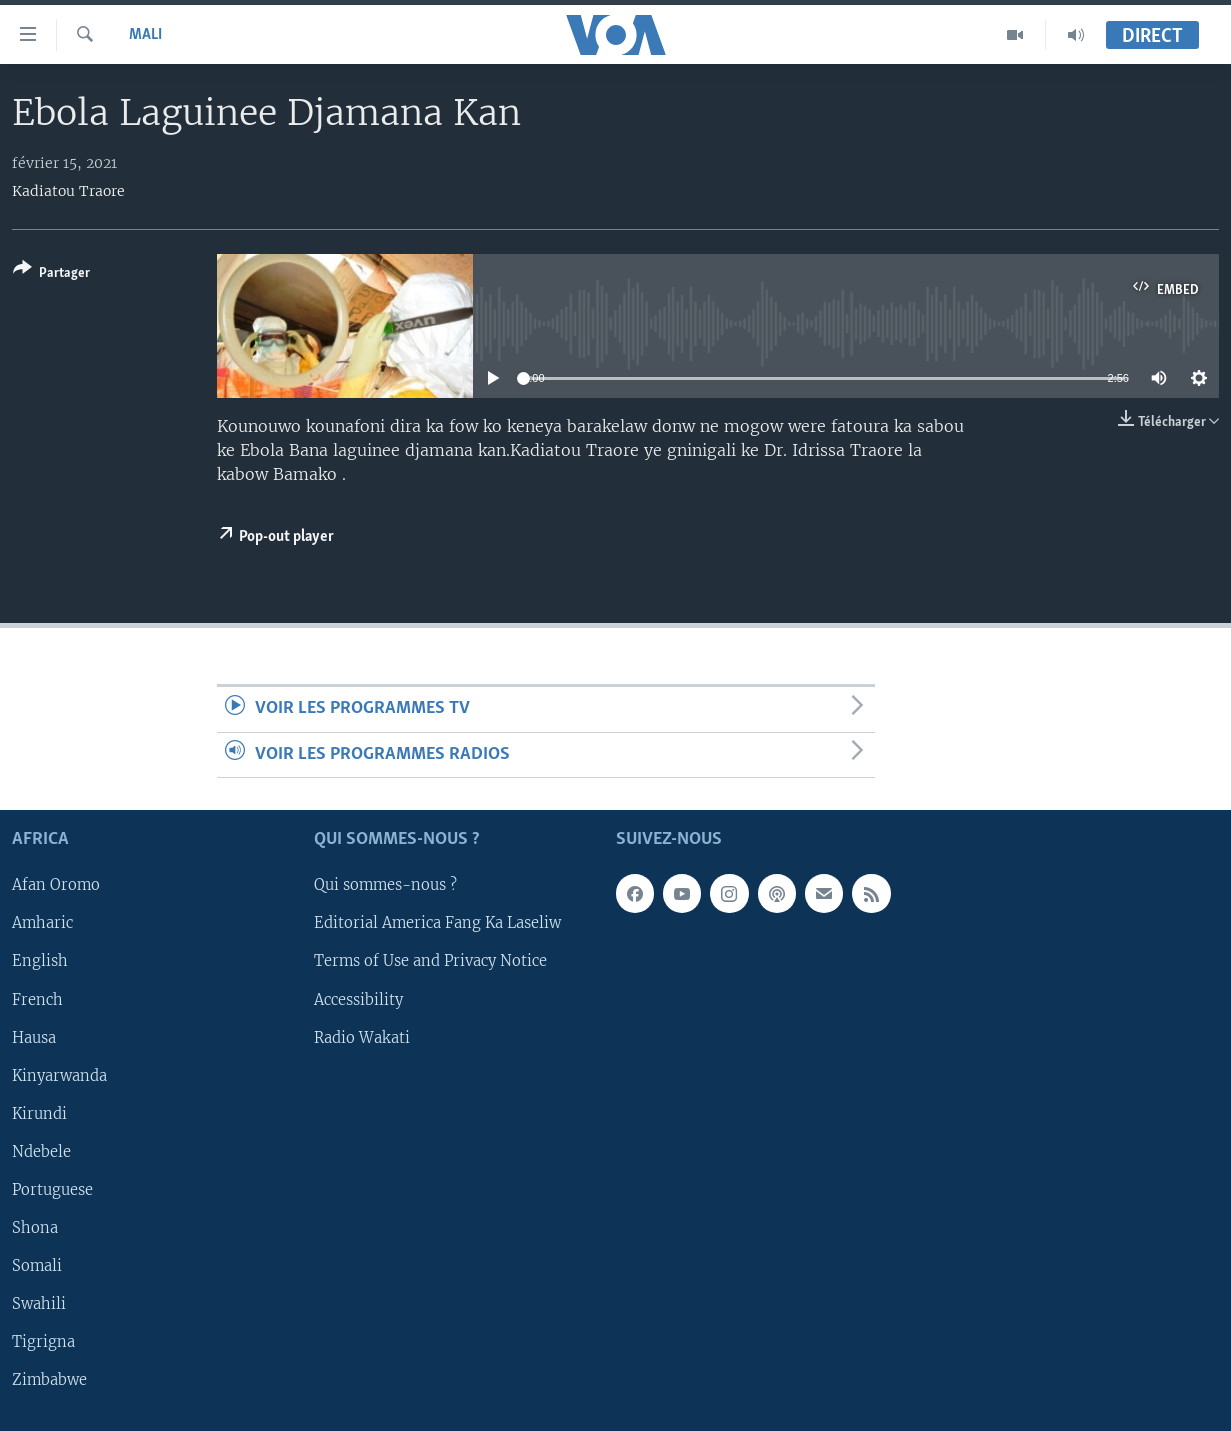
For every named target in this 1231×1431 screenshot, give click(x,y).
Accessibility (358, 1000)
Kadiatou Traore (68, 191)
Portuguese (52, 1190)
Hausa (34, 1038)
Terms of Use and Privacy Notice (430, 962)
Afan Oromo (56, 886)
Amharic (42, 924)
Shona (35, 1228)
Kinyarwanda (59, 1076)
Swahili (39, 1304)
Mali (145, 35)
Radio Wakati (362, 1038)
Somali (37, 1266)
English (40, 962)
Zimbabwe (49, 1380)
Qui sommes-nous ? (385, 886)
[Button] (51, 274)
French (37, 1000)
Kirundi (39, 1114)
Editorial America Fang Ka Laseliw (437, 924)
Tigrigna (43, 1342)
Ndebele (41, 1152)
